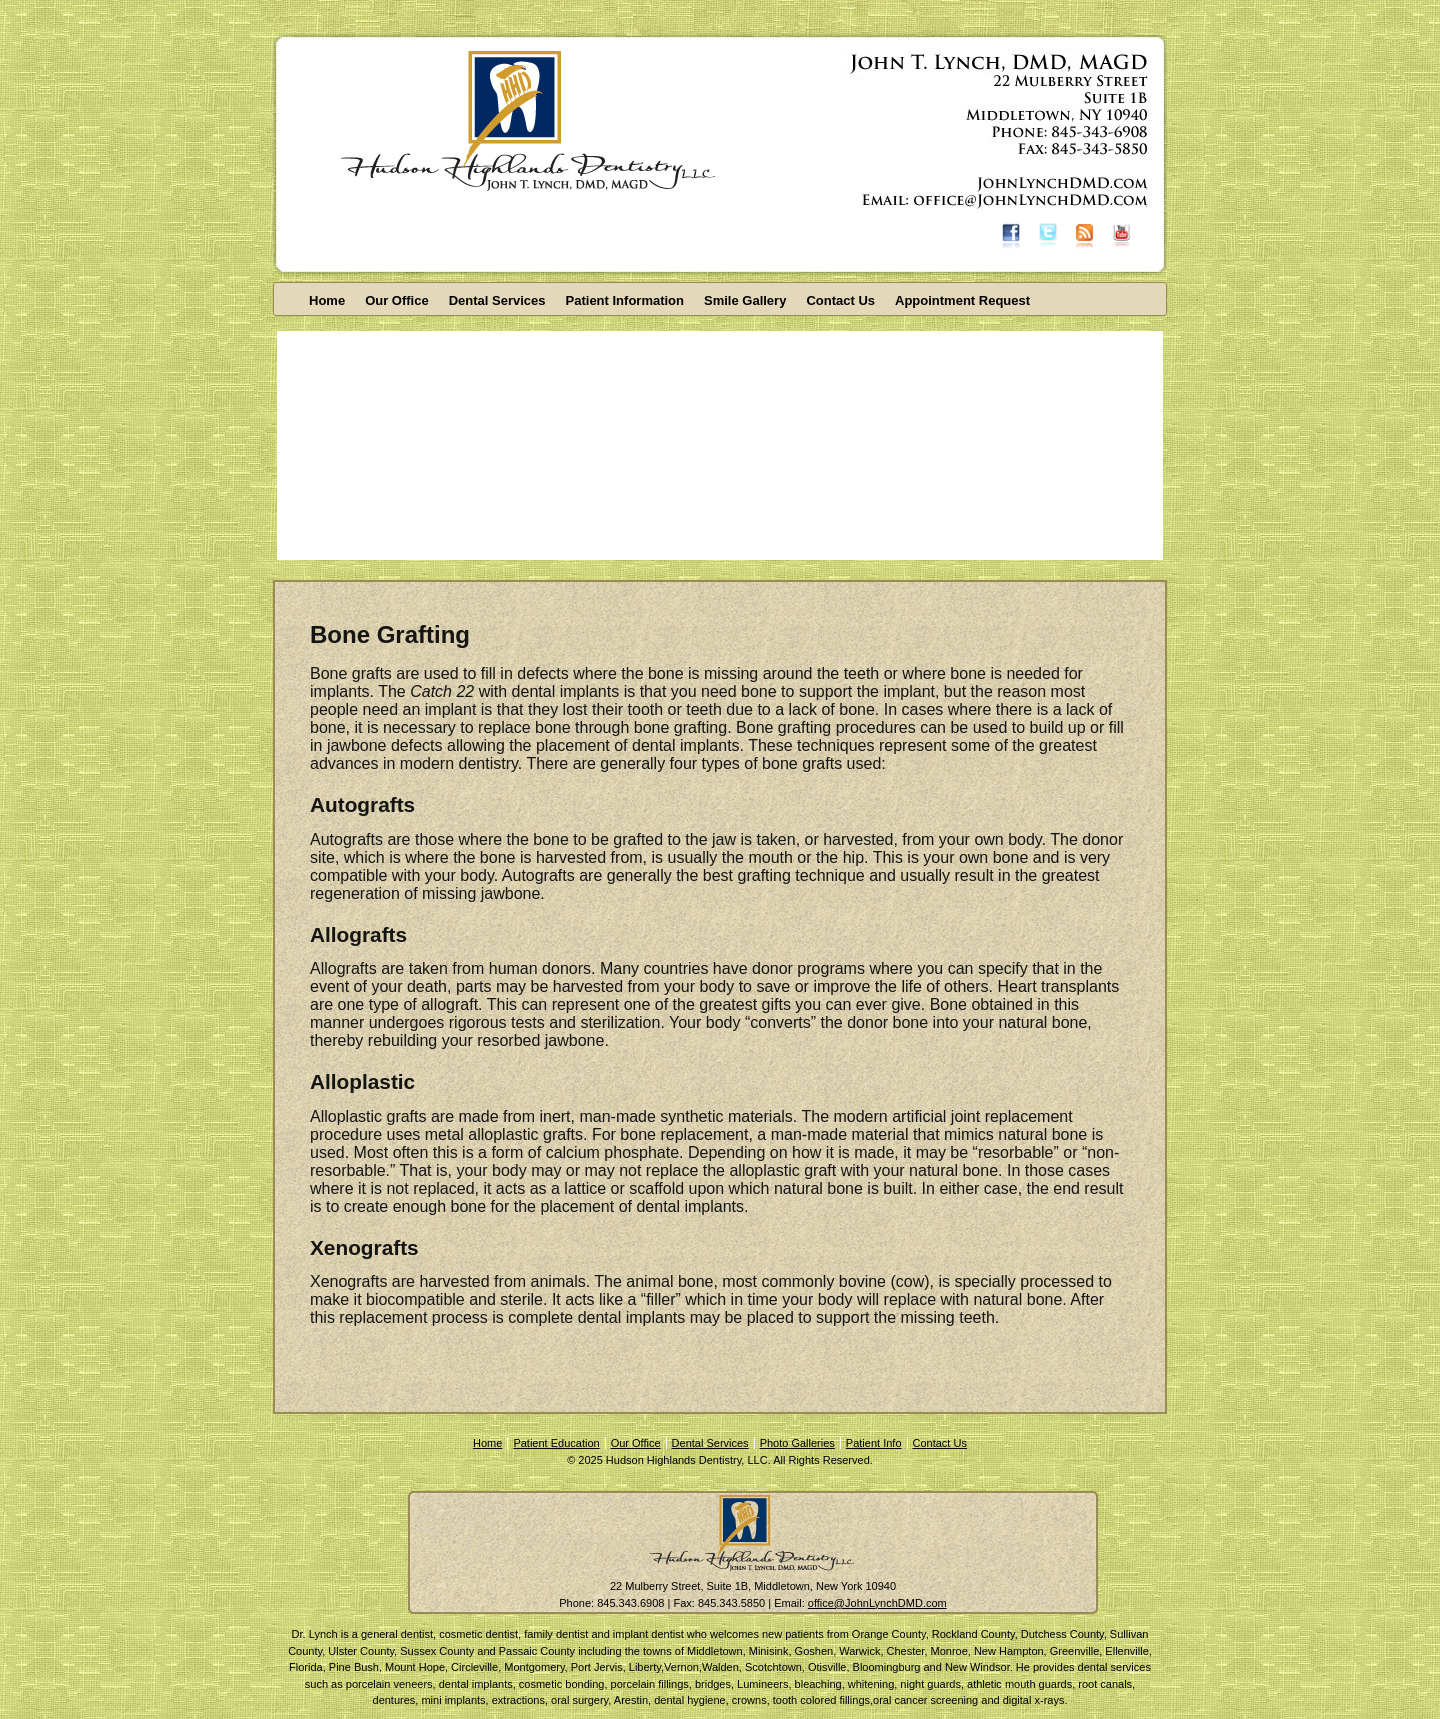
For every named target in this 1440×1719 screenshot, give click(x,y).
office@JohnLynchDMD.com (877, 1603)
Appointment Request (962, 300)
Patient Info (874, 1443)
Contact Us (840, 300)
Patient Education (556, 1443)
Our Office (397, 300)
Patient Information (625, 300)
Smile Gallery (745, 300)
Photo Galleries (797, 1443)
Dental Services (497, 300)
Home (327, 300)
